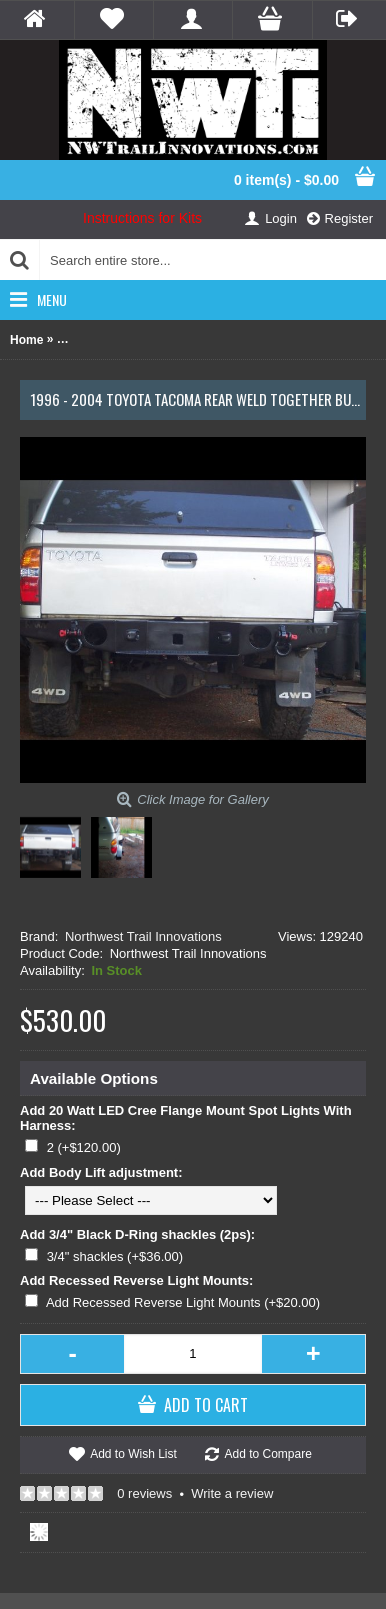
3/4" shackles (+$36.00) (115, 1256)
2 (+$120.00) (84, 1147)
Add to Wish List (133, 1454)
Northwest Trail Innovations (143, 936)
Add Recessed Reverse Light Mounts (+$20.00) (183, 1302)
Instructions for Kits (142, 218)
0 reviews (144, 1493)
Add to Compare (267, 1454)
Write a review (232, 1493)
